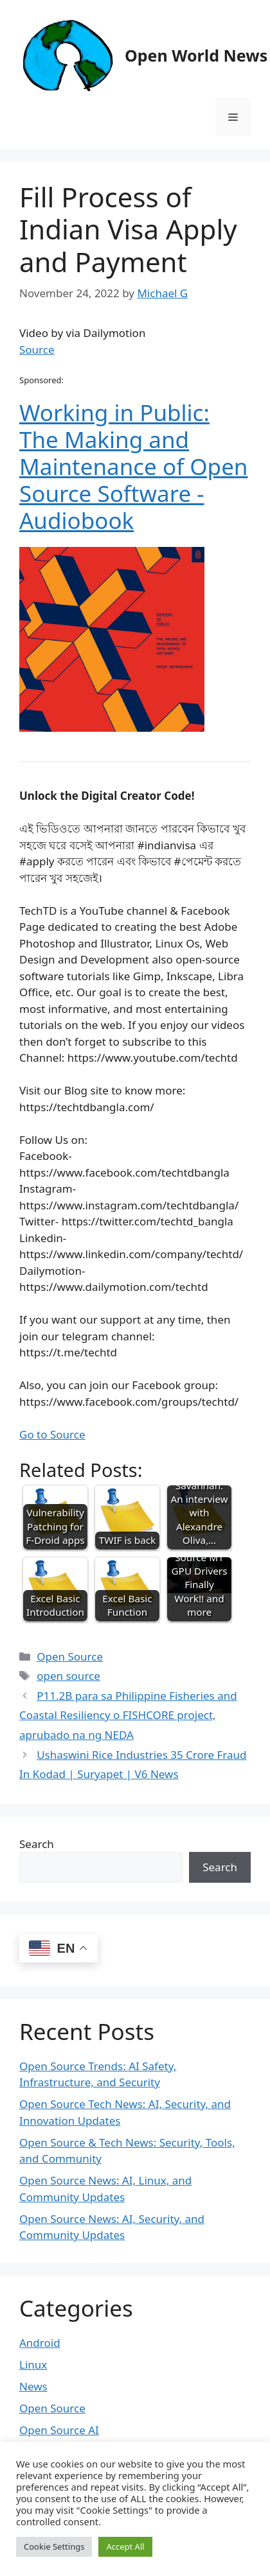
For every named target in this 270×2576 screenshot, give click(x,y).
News (33, 2386)
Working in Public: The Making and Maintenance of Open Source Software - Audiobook (133, 466)
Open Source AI (59, 2430)
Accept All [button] (125, 2546)
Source (37, 349)
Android (39, 2342)
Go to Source (52, 1434)
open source (68, 1675)
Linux (33, 2364)
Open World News (196, 55)
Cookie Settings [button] (54, 2546)
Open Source (70, 1656)
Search (36, 1844)
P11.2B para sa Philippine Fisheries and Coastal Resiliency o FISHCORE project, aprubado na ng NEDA (128, 1715)
